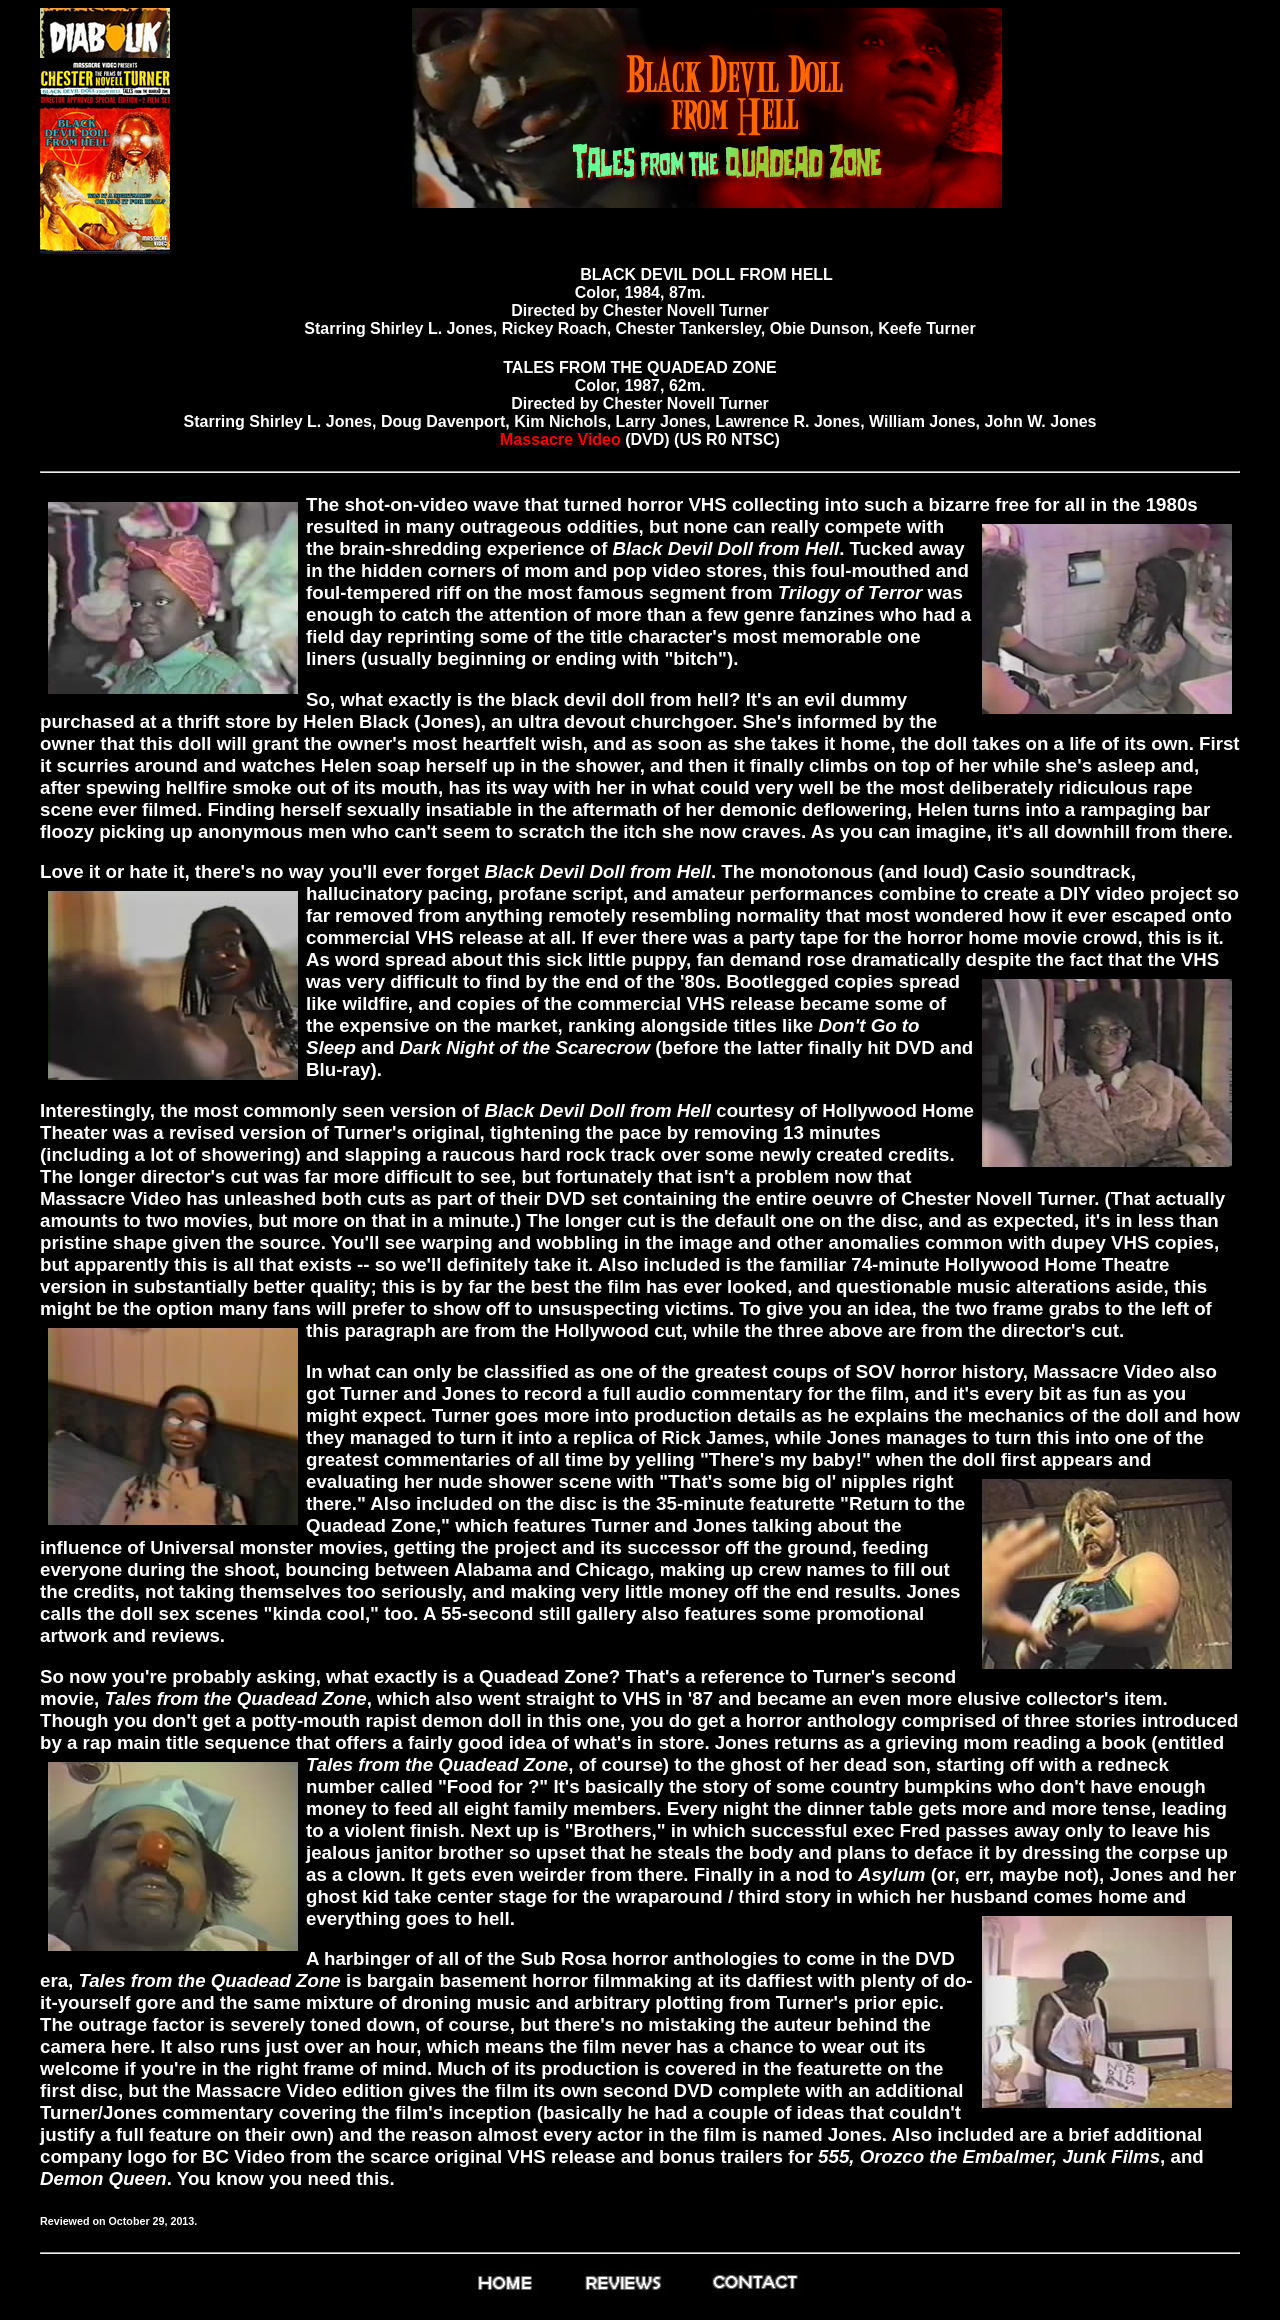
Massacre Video (560, 439)
